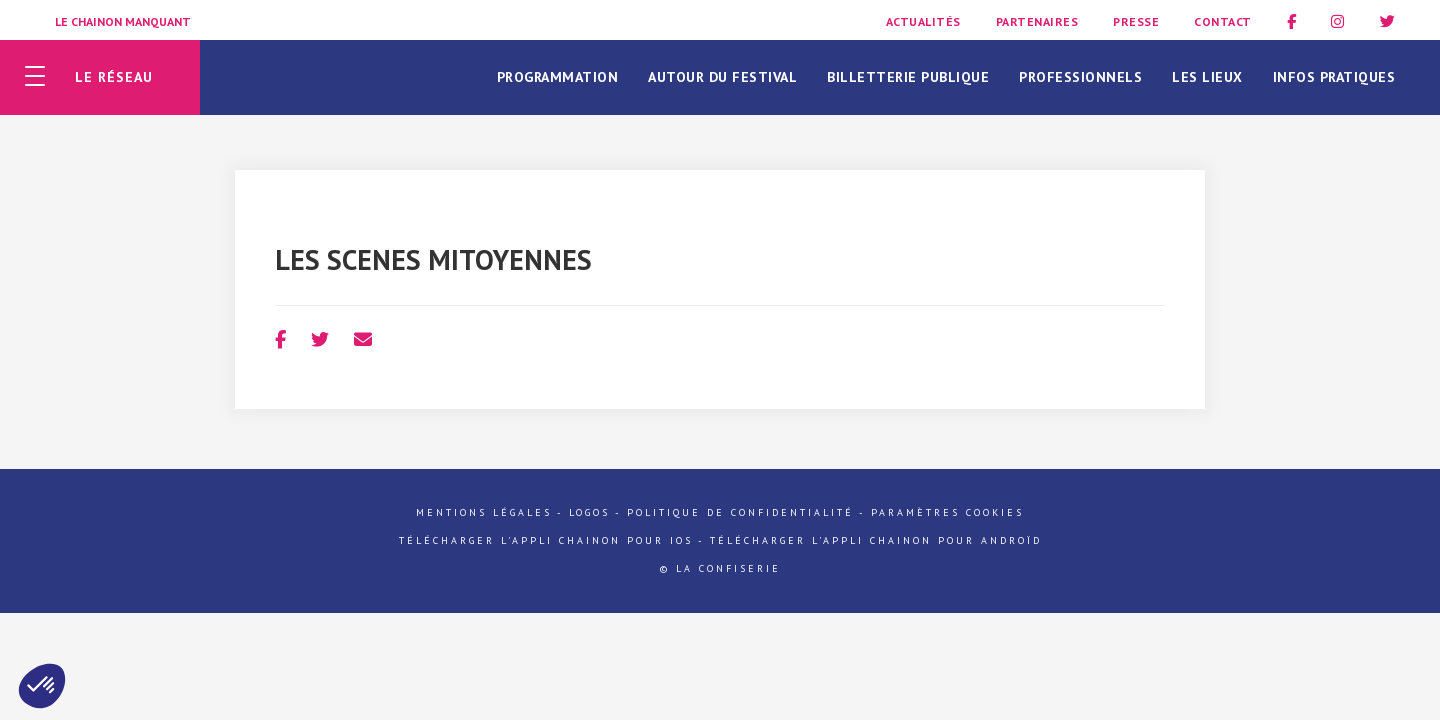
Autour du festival (722, 77)
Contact (1223, 21)
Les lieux (1207, 77)
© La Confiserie (720, 568)
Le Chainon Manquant (123, 21)
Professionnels (1080, 77)
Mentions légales (484, 512)
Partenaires (1037, 21)
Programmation (558, 77)
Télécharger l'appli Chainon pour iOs (546, 540)
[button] (42, 686)
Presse (1136, 21)
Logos (589, 512)
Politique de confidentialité (740, 512)
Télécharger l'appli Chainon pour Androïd (876, 540)
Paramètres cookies (947, 512)
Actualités (923, 21)
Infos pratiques (1334, 77)
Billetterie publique (908, 77)
